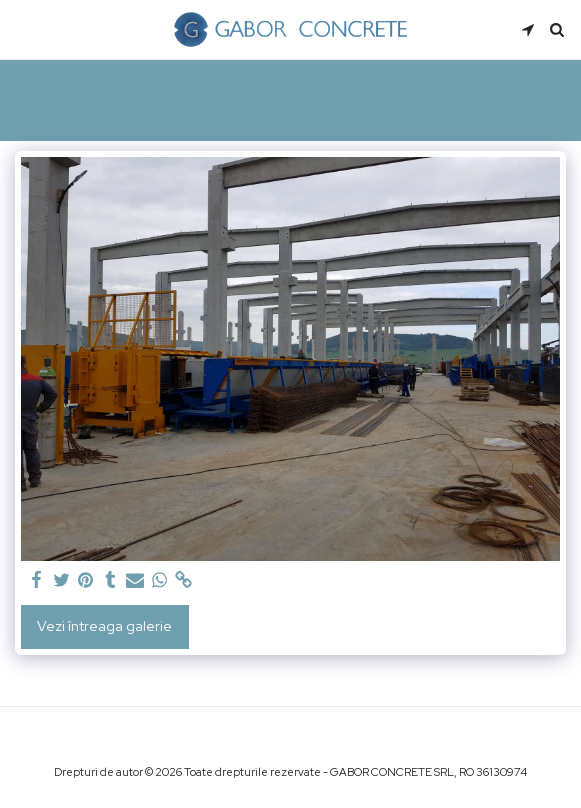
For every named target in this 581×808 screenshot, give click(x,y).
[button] (22, 29)
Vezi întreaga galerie (104, 626)
